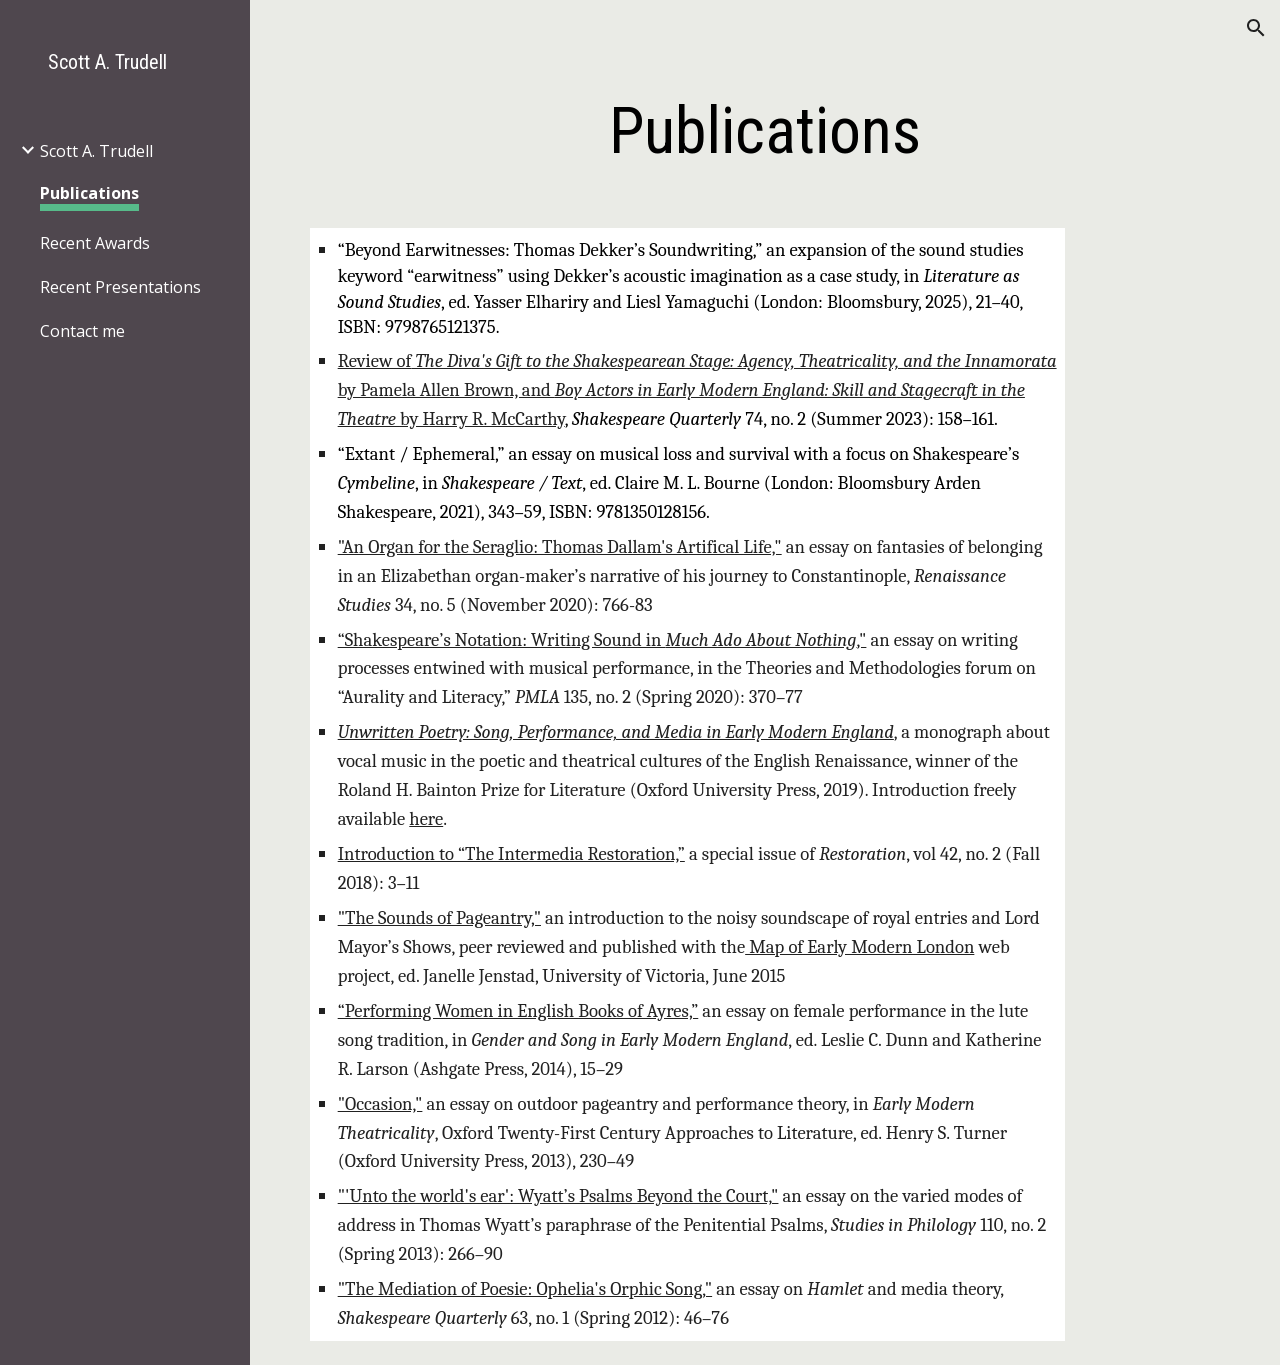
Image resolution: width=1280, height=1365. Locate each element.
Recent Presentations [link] (120, 287)
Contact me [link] (82, 331)
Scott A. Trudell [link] (96, 151)
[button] (1256, 28)
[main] (764, 132)
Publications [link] (89, 193)
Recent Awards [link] (95, 243)
